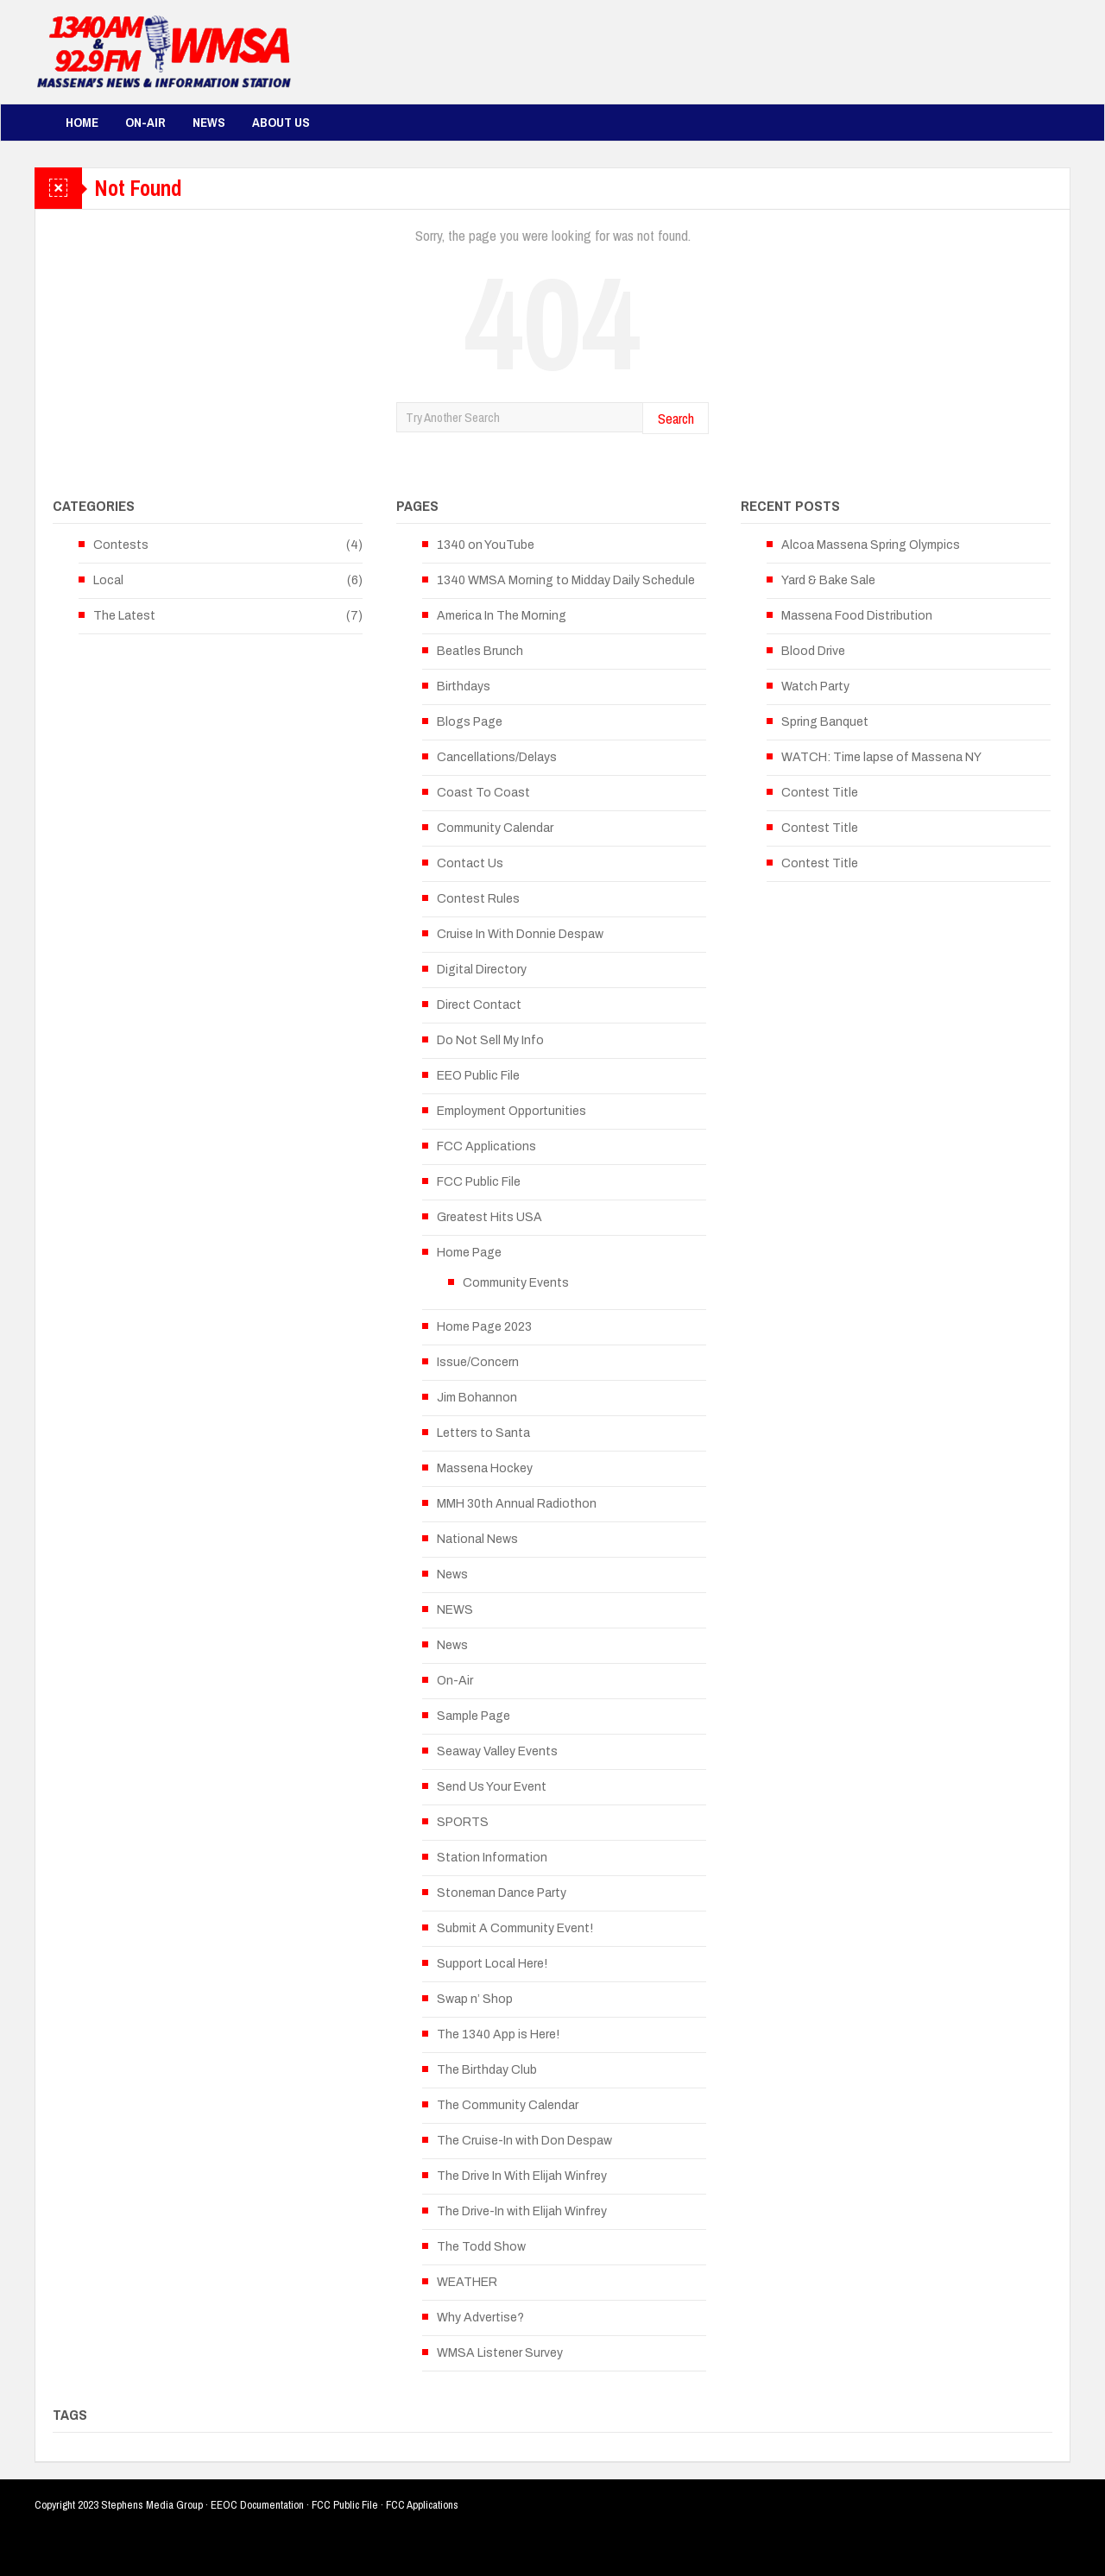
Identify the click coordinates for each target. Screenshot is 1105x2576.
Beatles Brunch (480, 651)
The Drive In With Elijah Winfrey (522, 2176)
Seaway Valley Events (497, 1751)
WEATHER (467, 2282)
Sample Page (473, 1716)
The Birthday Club (487, 2069)
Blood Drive (813, 651)
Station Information (492, 1857)
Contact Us (470, 863)
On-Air (145, 122)
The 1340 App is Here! (498, 2034)
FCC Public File (479, 1181)
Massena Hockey (485, 1468)
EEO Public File (478, 1075)
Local (108, 580)
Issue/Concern (478, 1362)
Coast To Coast (483, 792)
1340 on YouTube (485, 545)
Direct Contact (479, 1004)
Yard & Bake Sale (828, 580)
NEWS (455, 1609)
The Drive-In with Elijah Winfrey (522, 2211)
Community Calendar (495, 828)
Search (676, 418)
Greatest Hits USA (489, 1217)
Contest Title (819, 792)
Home (82, 122)
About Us (281, 122)
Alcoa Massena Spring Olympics (870, 545)
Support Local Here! (492, 1963)
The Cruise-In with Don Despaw (524, 2140)
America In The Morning (501, 615)
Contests (120, 545)
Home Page (469, 1252)
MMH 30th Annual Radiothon (517, 1503)
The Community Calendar (507, 2105)
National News (477, 1539)
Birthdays (463, 686)
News (209, 122)
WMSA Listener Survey (500, 2352)
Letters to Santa (483, 1433)
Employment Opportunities (511, 1111)
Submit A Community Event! (515, 1928)
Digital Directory (482, 969)
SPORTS (463, 1822)
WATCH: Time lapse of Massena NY (881, 757)
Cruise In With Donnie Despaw (520, 934)
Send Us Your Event (491, 1786)
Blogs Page (469, 721)
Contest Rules (478, 898)
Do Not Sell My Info (490, 1040)
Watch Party (815, 686)
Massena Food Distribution (856, 615)
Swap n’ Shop (475, 1999)
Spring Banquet (824, 721)
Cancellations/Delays (497, 757)
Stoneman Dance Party (501, 1892)
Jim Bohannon (477, 1397)
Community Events (516, 1282)
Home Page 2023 (484, 1326)
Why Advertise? (480, 2317)
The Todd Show (481, 2246)
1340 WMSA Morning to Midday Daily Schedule (566, 580)
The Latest (124, 615)
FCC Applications (486, 1146)
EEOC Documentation (257, 2504)
